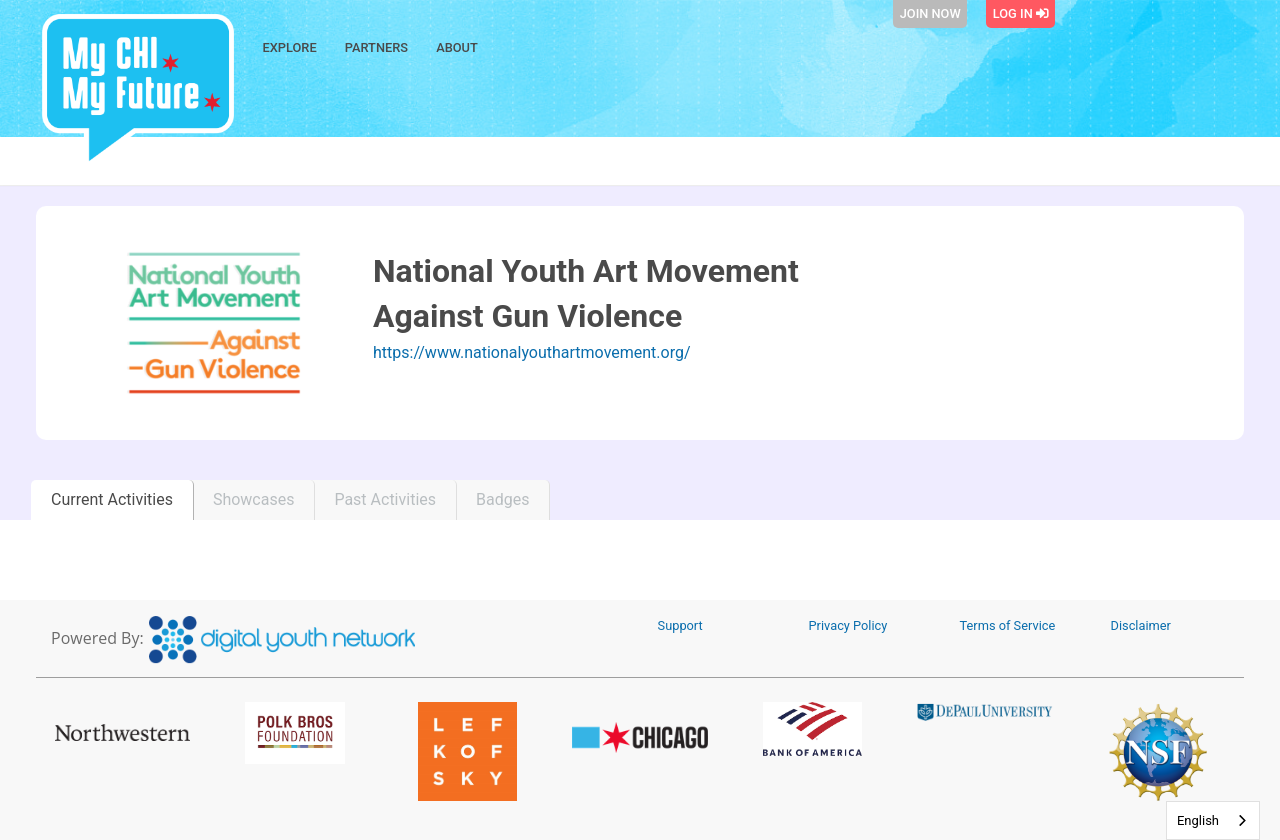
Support (680, 625)
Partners (376, 47)
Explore (290, 47)
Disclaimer (1141, 625)
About (457, 47)
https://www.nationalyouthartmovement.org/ (532, 352)
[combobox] (1213, 820)
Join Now (930, 13)
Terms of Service (1008, 625)
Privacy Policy (848, 625)
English (1198, 820)
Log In (1021, 13)
